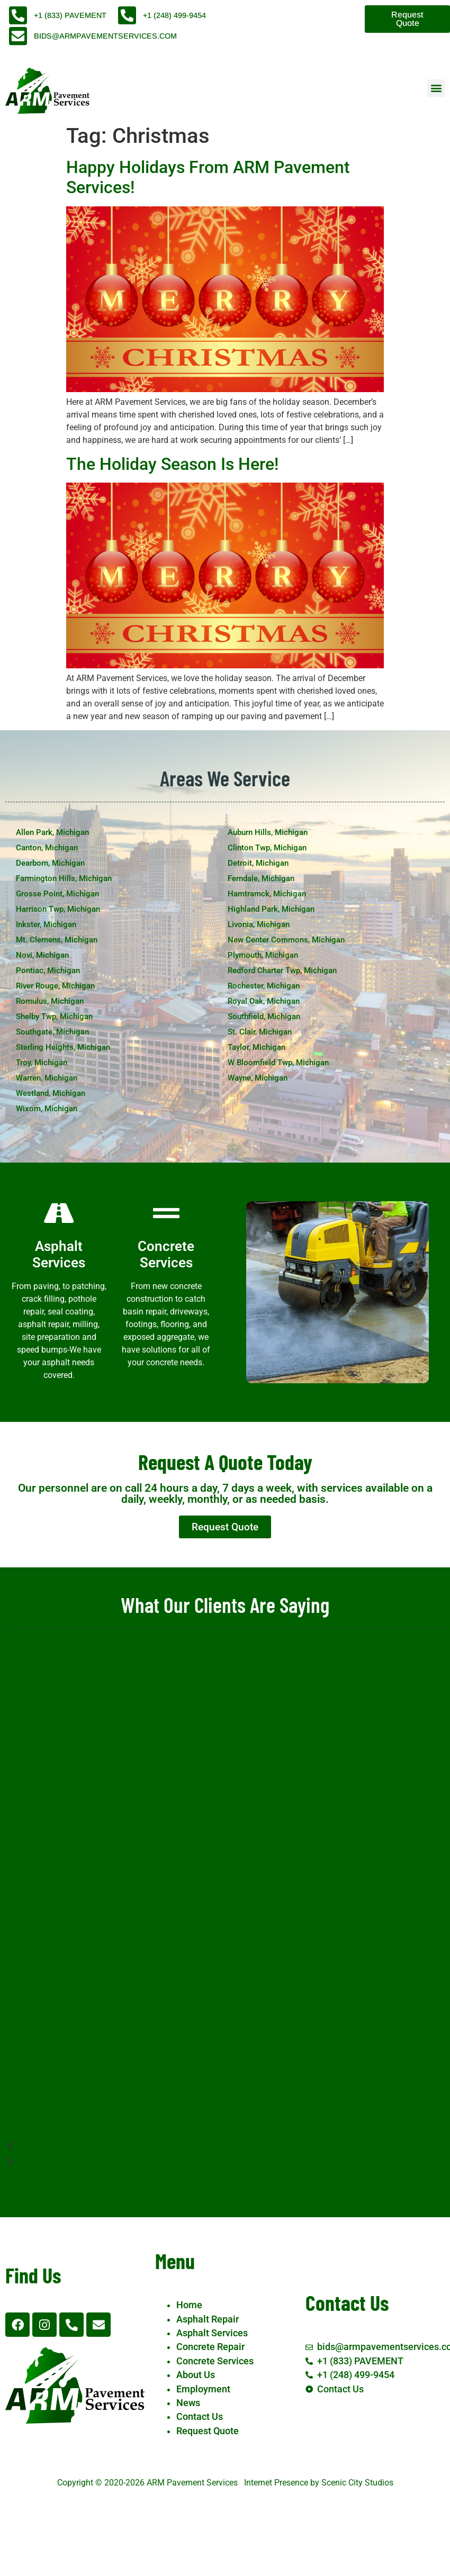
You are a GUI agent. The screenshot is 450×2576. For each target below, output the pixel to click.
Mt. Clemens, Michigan (56, 940)
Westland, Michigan (50, 1093)
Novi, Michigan (42, 955)
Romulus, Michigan (50, 1001)
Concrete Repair (210, 2347)
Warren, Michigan (46, 1078)
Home (189, 2305)
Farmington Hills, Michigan (64, 878)
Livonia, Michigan (259, 924)
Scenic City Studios (357, 2483)
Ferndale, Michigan (261, 878)
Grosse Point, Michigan (57, 894)
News (188, 2403)
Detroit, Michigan (258, 863)
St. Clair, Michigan (260, 1032)
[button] (436, 88)
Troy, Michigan (41, 1062)
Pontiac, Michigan (48, 970)
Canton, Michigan (47, 847)
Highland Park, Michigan (271, 909)
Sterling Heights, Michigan (63, 1047)
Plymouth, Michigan (263, 955)
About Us (195, 2375)
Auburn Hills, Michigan (268, 832)
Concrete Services (215, 2361)
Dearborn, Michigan (50, 863)
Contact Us (199, 2416)
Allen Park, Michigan (52, 832)
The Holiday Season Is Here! (172, 464)
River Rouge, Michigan (55, 986)
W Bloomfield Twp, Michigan (278, 1062)
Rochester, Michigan (264, 986)
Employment (203, 2389)
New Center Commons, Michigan (286, 940)
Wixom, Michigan (46, 1108)
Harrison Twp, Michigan (58, 909)
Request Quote (207, 2431)
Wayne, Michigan (257, 1078)
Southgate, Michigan (52, 1032)
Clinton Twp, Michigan (267, 847)
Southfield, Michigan (264, 1016)
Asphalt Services (212, 2333)
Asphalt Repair (207, 2319)
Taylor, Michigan (256, 1047)
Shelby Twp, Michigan (54, 1016)
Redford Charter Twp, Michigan (282, 970)
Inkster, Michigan (46, 924)
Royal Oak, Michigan (264, 1001)
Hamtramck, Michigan (267, 894)
